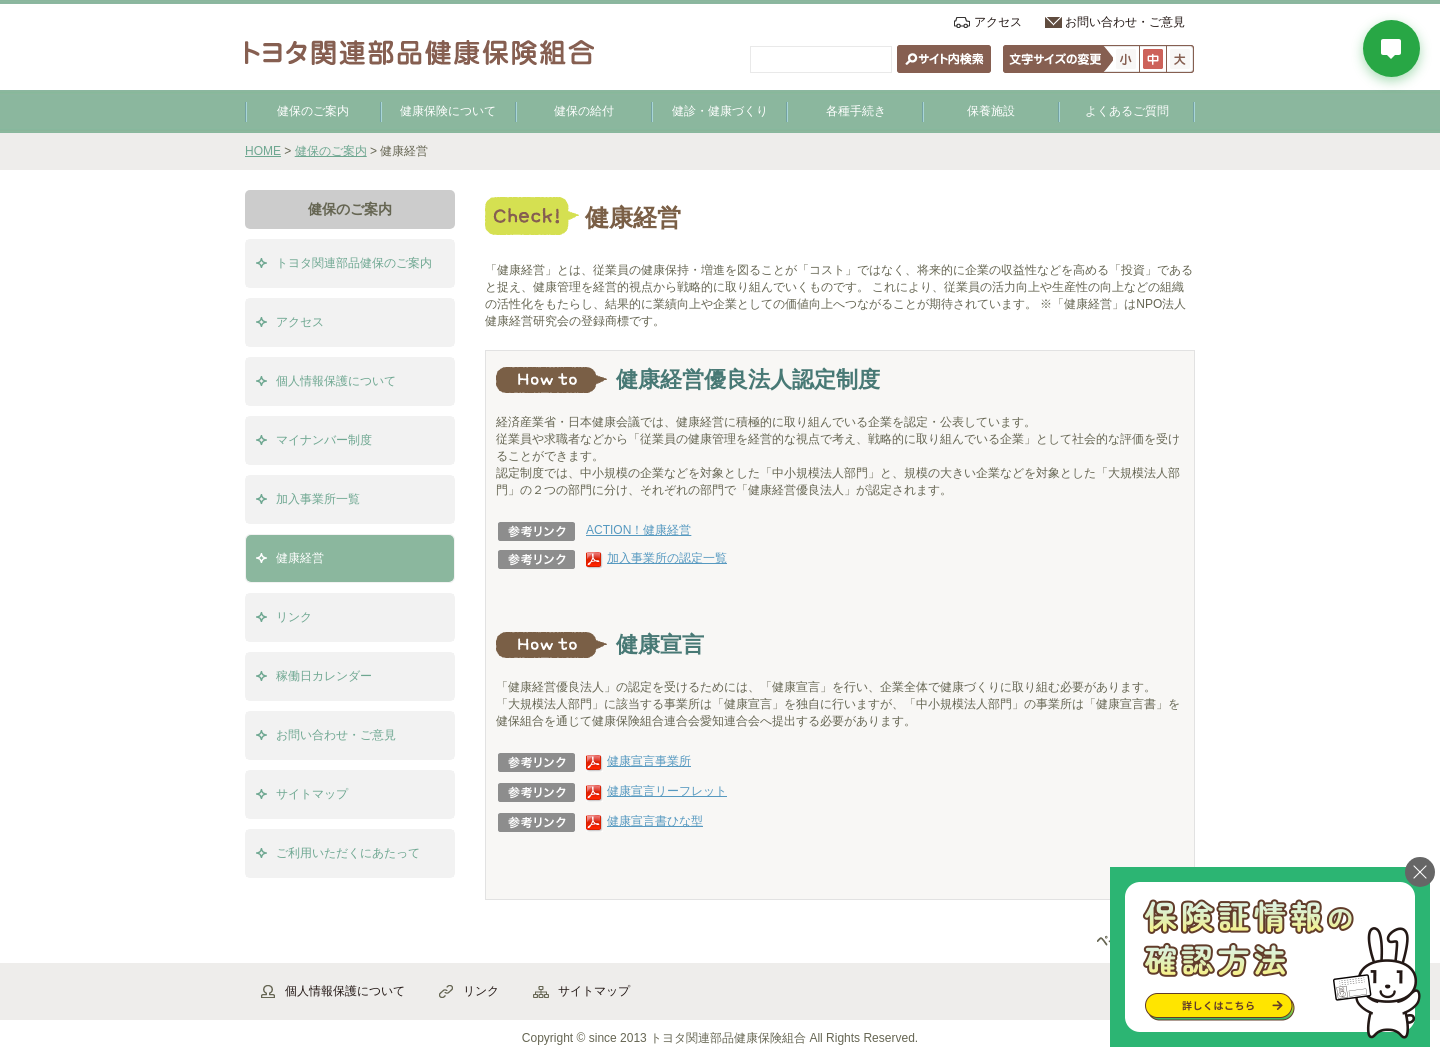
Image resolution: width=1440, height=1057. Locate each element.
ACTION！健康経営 (638, 530)
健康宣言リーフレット (667, 791)
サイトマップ (312, 794)
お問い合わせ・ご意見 (1125, 22)
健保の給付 (584, 111)
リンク (294, 617)
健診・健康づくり (720, 111)
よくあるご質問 (1127, 111)
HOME (263, 151)
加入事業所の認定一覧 (667, 558)
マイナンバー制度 (324, 440)
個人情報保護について (336, 381)
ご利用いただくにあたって (348, 853)
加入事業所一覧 (318, 499)
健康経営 (300, 558)
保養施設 (991, 111)
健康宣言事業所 (649, 761)
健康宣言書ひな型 (655, 821)
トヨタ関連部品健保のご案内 (354, 263)
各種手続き (856, 111)
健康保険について (448, 111)
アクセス (998, 22)
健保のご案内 (313, 111)
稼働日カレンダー (324, 676)
